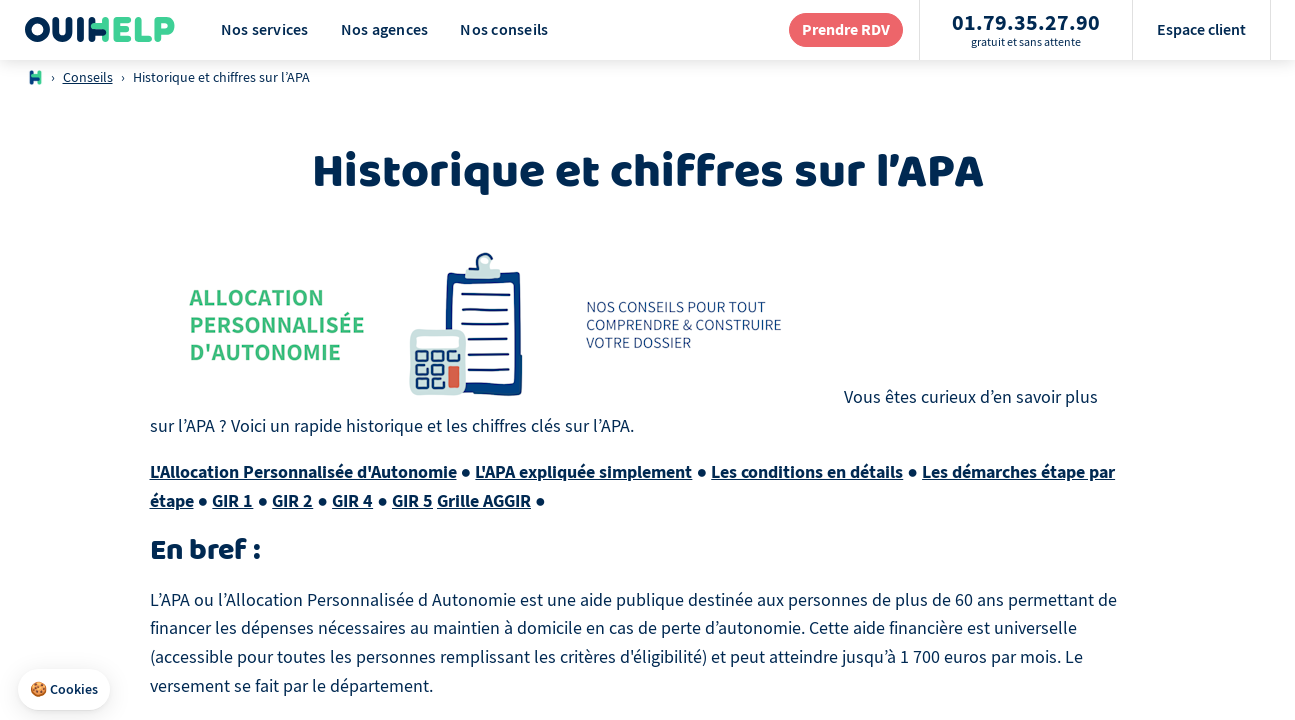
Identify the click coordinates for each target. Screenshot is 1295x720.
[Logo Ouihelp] (100, 30)
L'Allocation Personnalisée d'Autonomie (303, 472)
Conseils (88, 77)
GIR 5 (412, 501)
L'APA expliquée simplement (583, 472)
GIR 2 (292, 501)
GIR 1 (232, 501)
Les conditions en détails (807, 472)
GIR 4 (352, 501)
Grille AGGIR (484, 501)
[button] (64, 690)
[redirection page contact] (846, 29)
